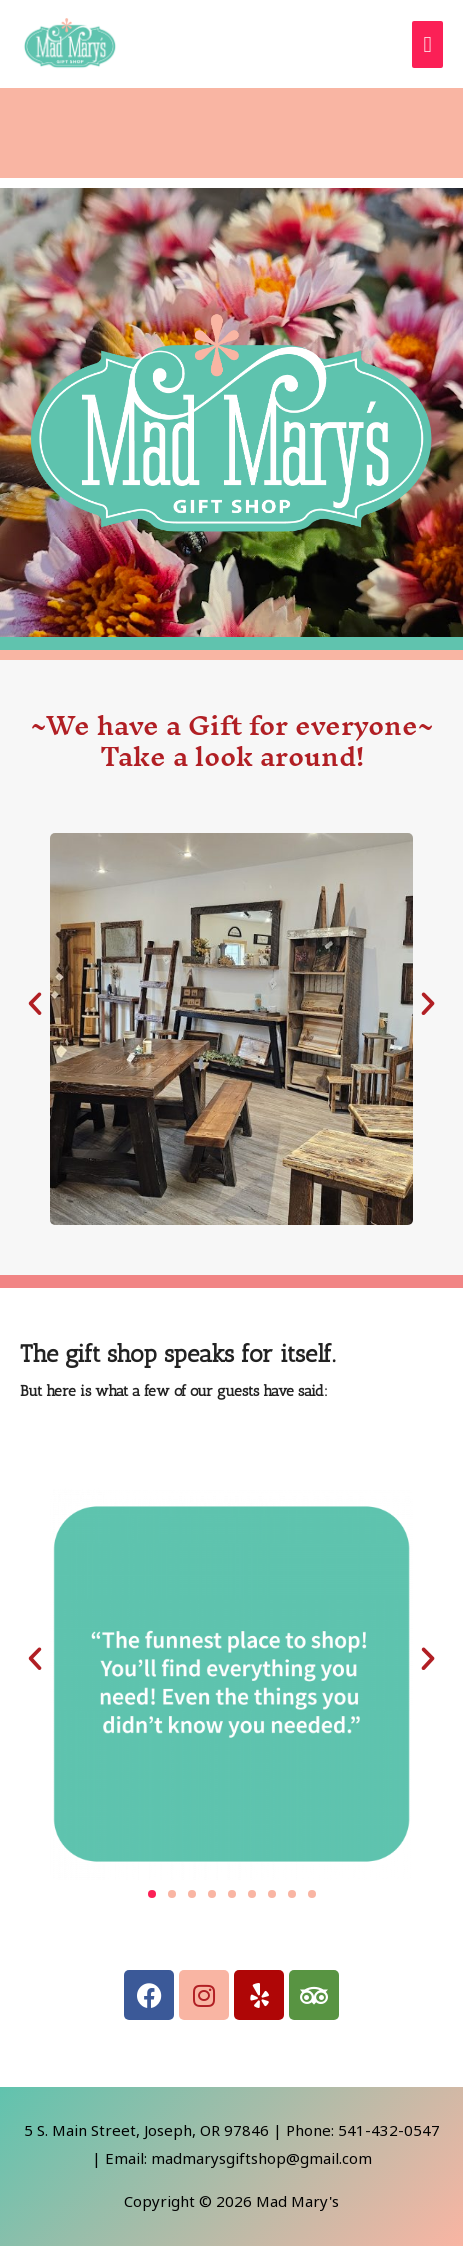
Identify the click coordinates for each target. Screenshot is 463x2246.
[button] (35, 1004)
